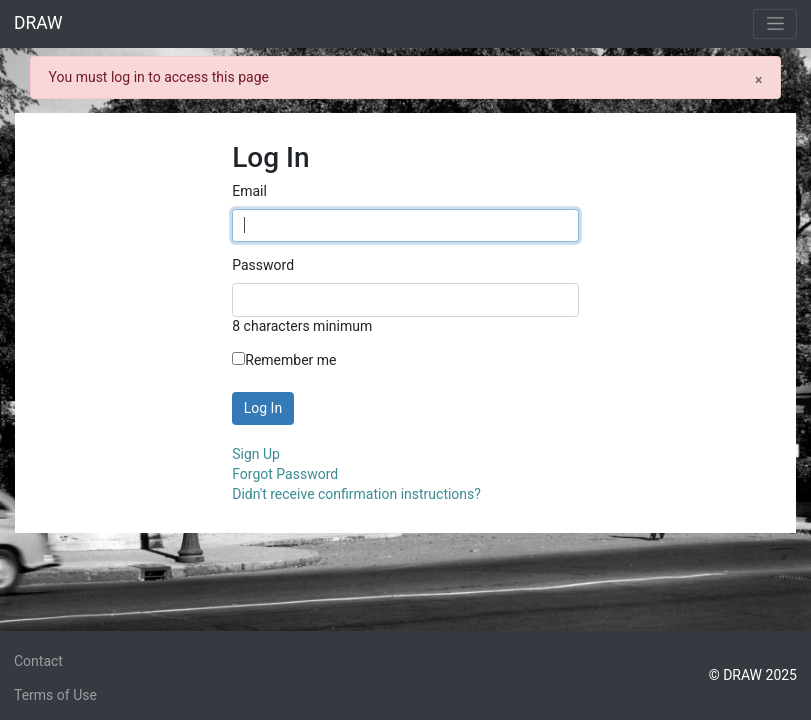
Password (263, 265)
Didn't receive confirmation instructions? (356, 494)
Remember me (284, 360)
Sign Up (256, 454)
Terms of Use (55, 695)
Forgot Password (285, 474)
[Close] (758, 79)
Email (249, 191)
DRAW (38, 23)
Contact (38, 661)
